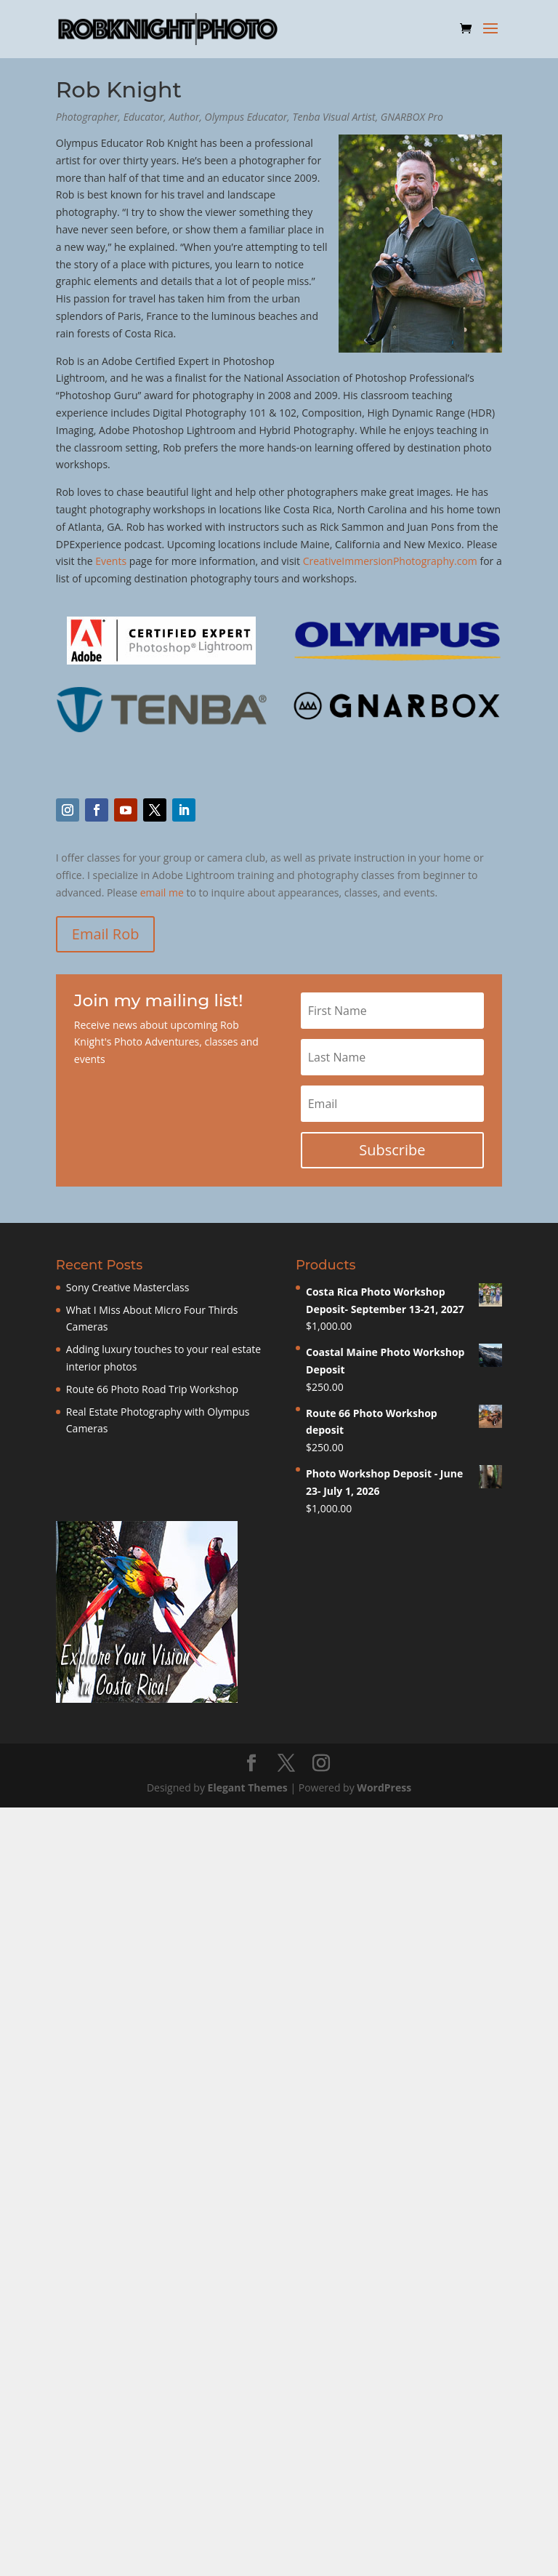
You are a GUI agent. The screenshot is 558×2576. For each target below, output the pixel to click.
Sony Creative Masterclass (128, 1287)
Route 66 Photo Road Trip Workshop (152, 1389)
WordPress (384, 1787)
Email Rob (106, 934)
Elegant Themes (248, 1787)
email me (162, 892)
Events (110, 561)
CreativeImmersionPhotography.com (390, 561)
